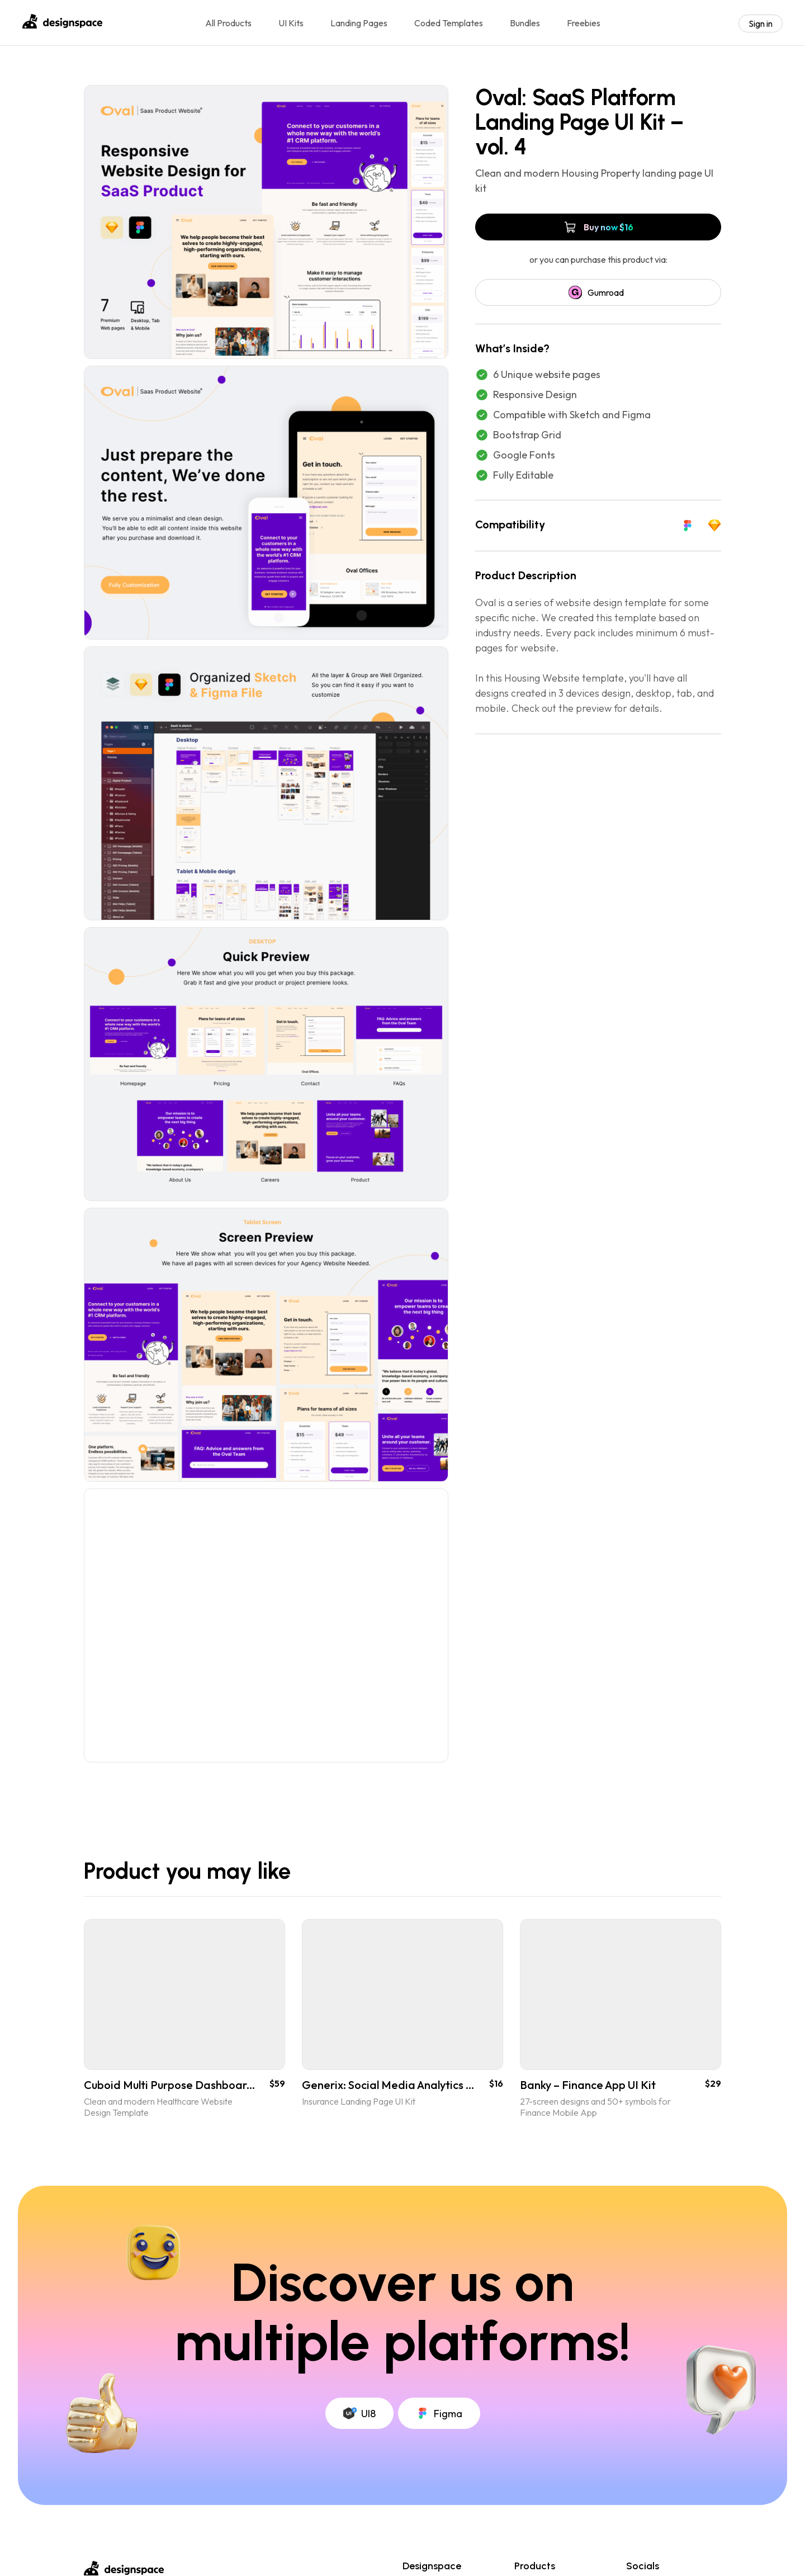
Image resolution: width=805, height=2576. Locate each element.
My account (424, 2545)
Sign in (761, 23)
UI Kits (291, 23)
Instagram (645, 2562)
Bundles (525, 23)
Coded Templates (448, 23)
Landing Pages (358, 23)
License (417, 2562)
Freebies (583, 23)
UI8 (359, 2367)
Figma (439, 2367)
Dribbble (643, 2545)
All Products (228, 23)
